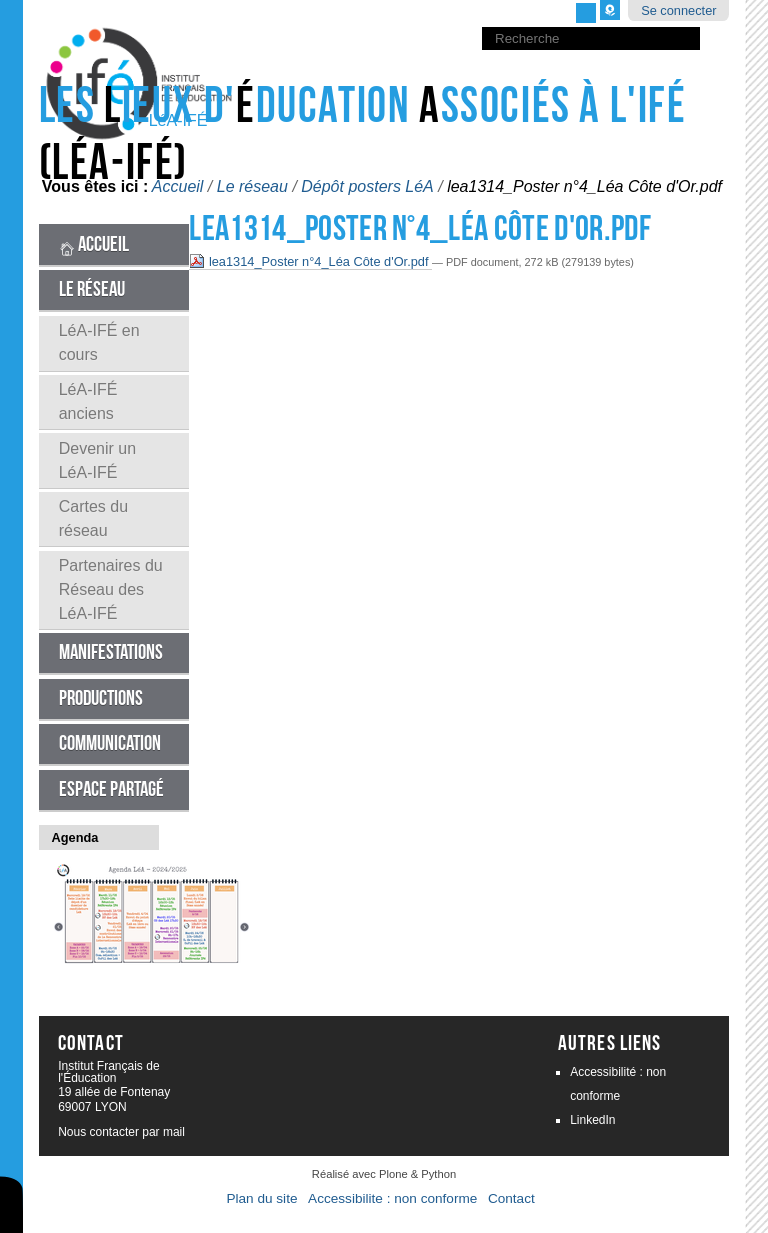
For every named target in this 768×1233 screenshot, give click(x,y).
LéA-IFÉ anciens (88, 401)
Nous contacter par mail (121, 1132)
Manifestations (111, 652)
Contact (511, 1198)
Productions (101, 698)
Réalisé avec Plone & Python (384, 1174)
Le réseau (92, 289)
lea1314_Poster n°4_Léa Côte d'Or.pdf (310, 261)
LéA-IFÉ (178, 120)
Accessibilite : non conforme (392, 1198)
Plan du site (261, 1198)
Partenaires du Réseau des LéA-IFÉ (111, 589)
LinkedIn (592, 1120)
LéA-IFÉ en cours (99, 342)
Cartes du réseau (93, 518)
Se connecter (678, 10)
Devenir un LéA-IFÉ (97, 460)
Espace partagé (111, 789)
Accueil (94, 244)
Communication (110, 743)
